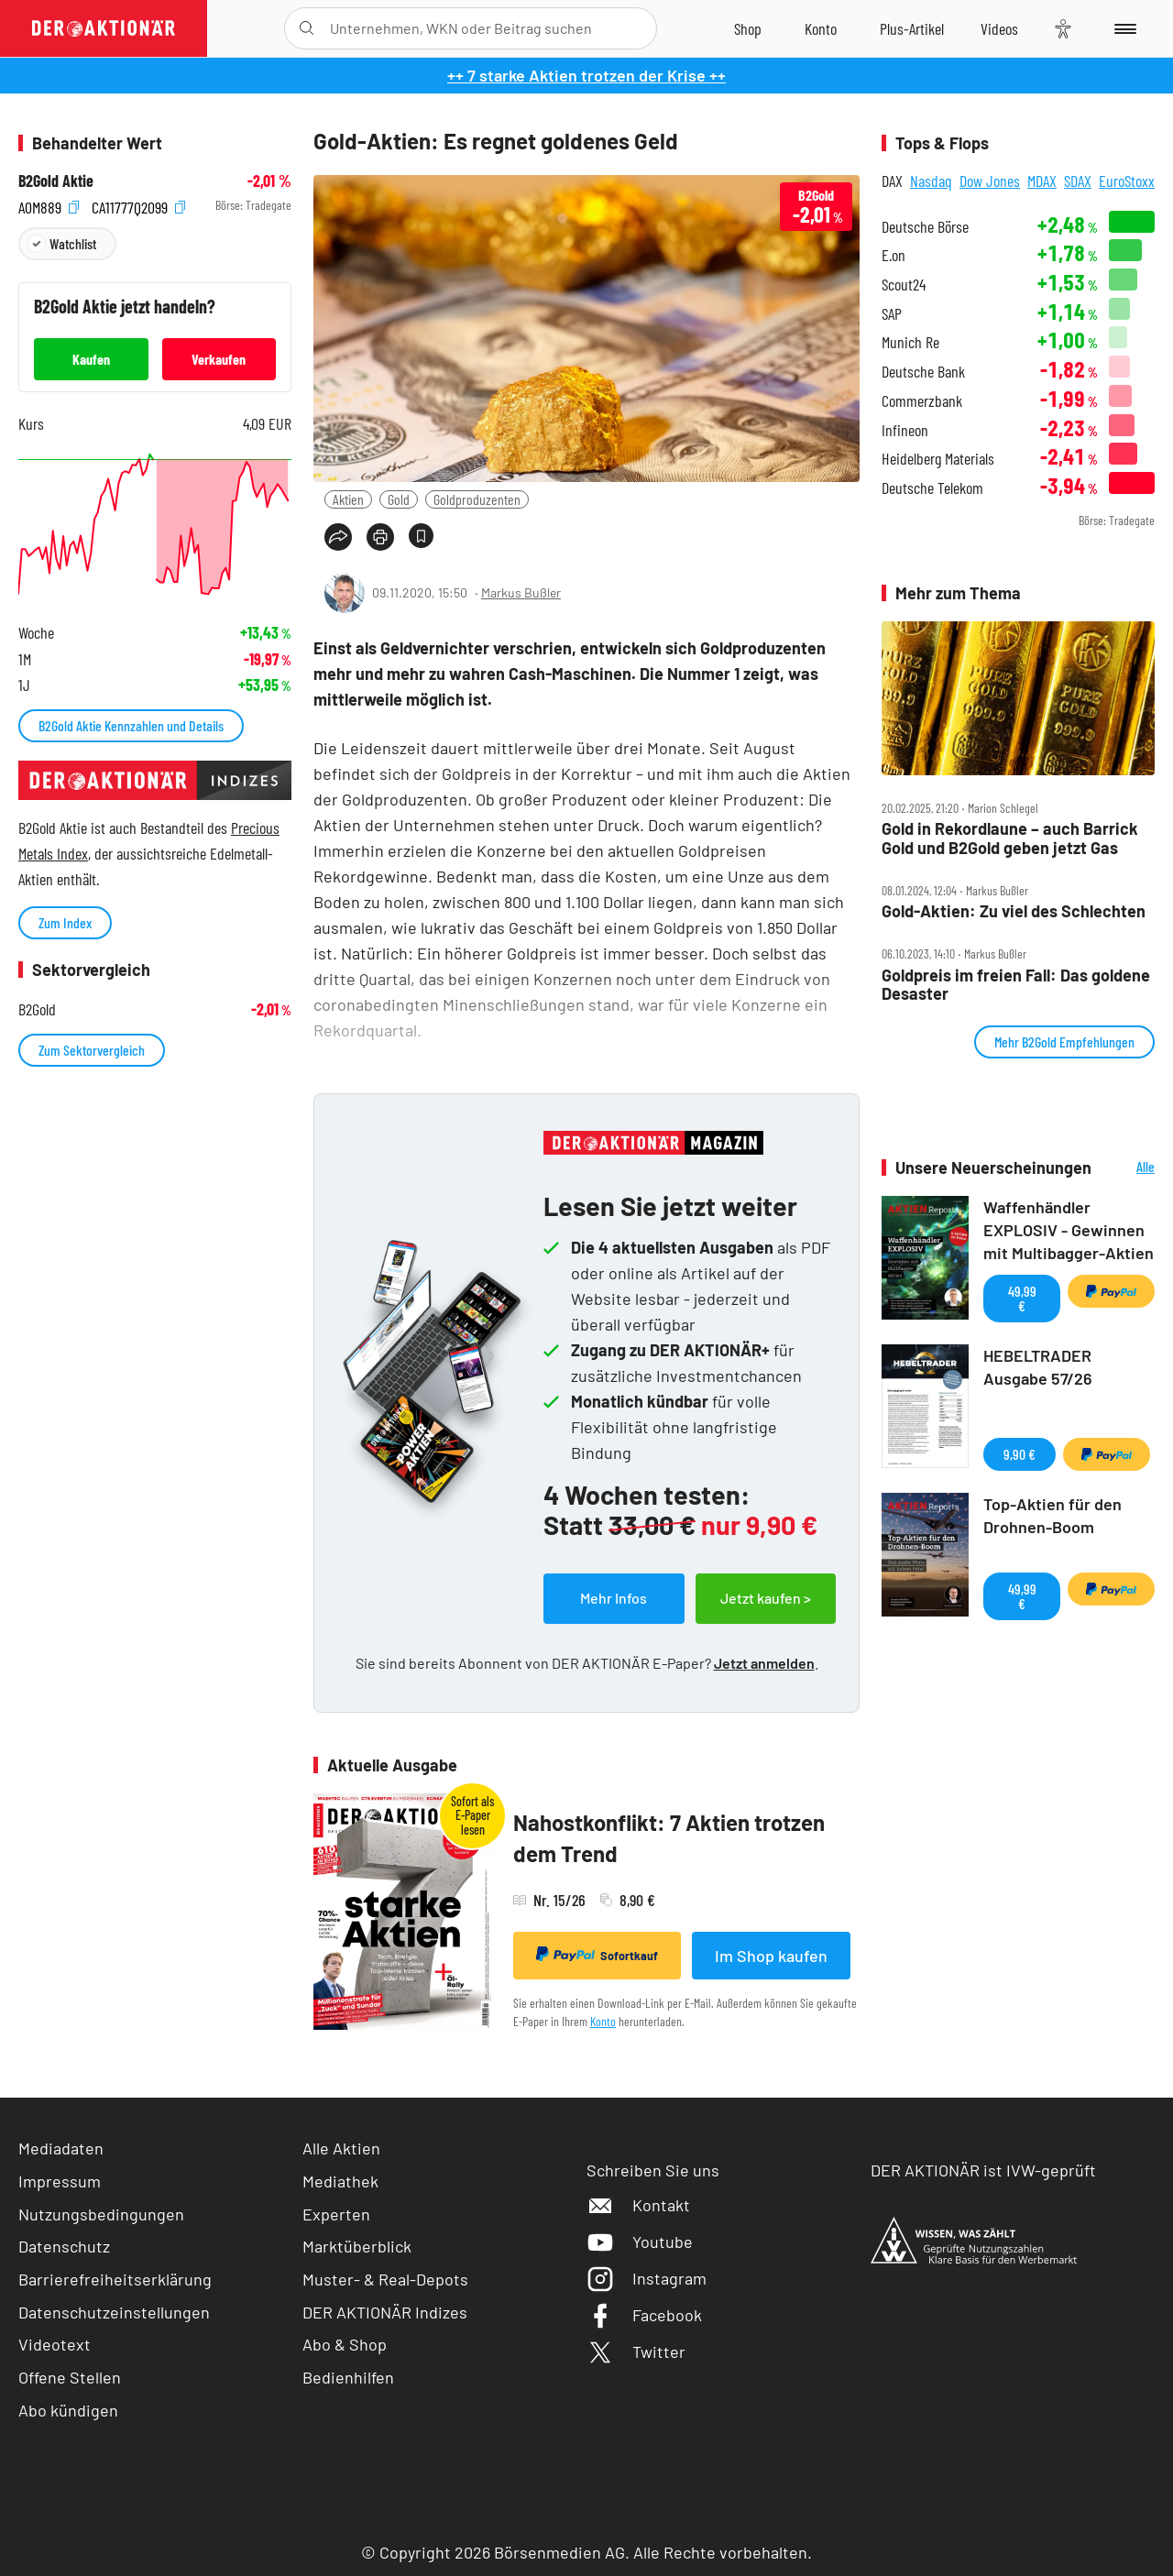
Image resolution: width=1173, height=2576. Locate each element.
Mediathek (340, 2181)
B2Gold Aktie (55, 181)
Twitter (635, 2351)
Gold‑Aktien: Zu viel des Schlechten (1014, 911)
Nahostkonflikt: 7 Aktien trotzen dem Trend (669, 1838)
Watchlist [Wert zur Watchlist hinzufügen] (72, 243)
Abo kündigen (68, 2410)
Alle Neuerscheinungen (1128, 1168)
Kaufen (91, 358)
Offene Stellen (69, 2377)
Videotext (54, 2344)
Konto (603, 2021)
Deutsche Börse (925, 226)
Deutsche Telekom (932, 488)
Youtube (639, 2241)
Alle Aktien (341, 2148)
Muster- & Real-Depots (385, 2279)
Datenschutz (64, 2246)
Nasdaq (931, 180)
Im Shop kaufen (771, 1956)
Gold (399, 499)
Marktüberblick (356, 2246)
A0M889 (48, 206)
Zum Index (65, 922)
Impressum (59, 2181)
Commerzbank (922, 401)
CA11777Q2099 (138, 206)
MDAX (1042, 180)
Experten (336, 2214)
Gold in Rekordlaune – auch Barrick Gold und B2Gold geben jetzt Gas (1010, 838)
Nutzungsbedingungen (101, 2214)
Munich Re (910, 342)
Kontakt (638, 2205)
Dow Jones (989, 180)
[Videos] (999, 28)
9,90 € (1019, 1454)
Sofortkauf (597, 1954)
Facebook (644, 2315)
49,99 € (1022, 1298)
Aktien (348, 499)
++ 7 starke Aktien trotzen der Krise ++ (586, 75)
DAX (892, 180)
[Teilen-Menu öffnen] (338, 537)
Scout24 (904, 284)
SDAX (1077, 180)
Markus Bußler (521, 592)
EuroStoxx (1127, 180)
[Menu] (1122, 28)
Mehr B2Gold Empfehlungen (1064, 1041)
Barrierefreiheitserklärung (115, 2279)
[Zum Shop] (748, 28)
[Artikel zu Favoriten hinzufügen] (421, 535)
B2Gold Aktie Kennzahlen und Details (131, 725)
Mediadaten (61, 2148)
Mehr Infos (613, 1597)
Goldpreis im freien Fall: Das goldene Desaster (1016, 984)
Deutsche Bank (923, 371)
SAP (892, 313)
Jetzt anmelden (764, 1663)
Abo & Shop (344, 2344)
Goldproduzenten (477, 499)
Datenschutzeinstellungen (114, 2312)
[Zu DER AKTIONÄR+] (911, 28)
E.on (893, 255)
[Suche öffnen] (306, 28)
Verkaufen (219, 358)
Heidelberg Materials (938, 458)
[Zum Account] (820, 28)
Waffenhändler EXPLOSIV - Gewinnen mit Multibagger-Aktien (1068, 1230)
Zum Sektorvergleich (91, 1049)
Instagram (646, 2278)
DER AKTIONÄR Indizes (384, 2312)
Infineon (905, 430)
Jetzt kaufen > (765, 1597)
